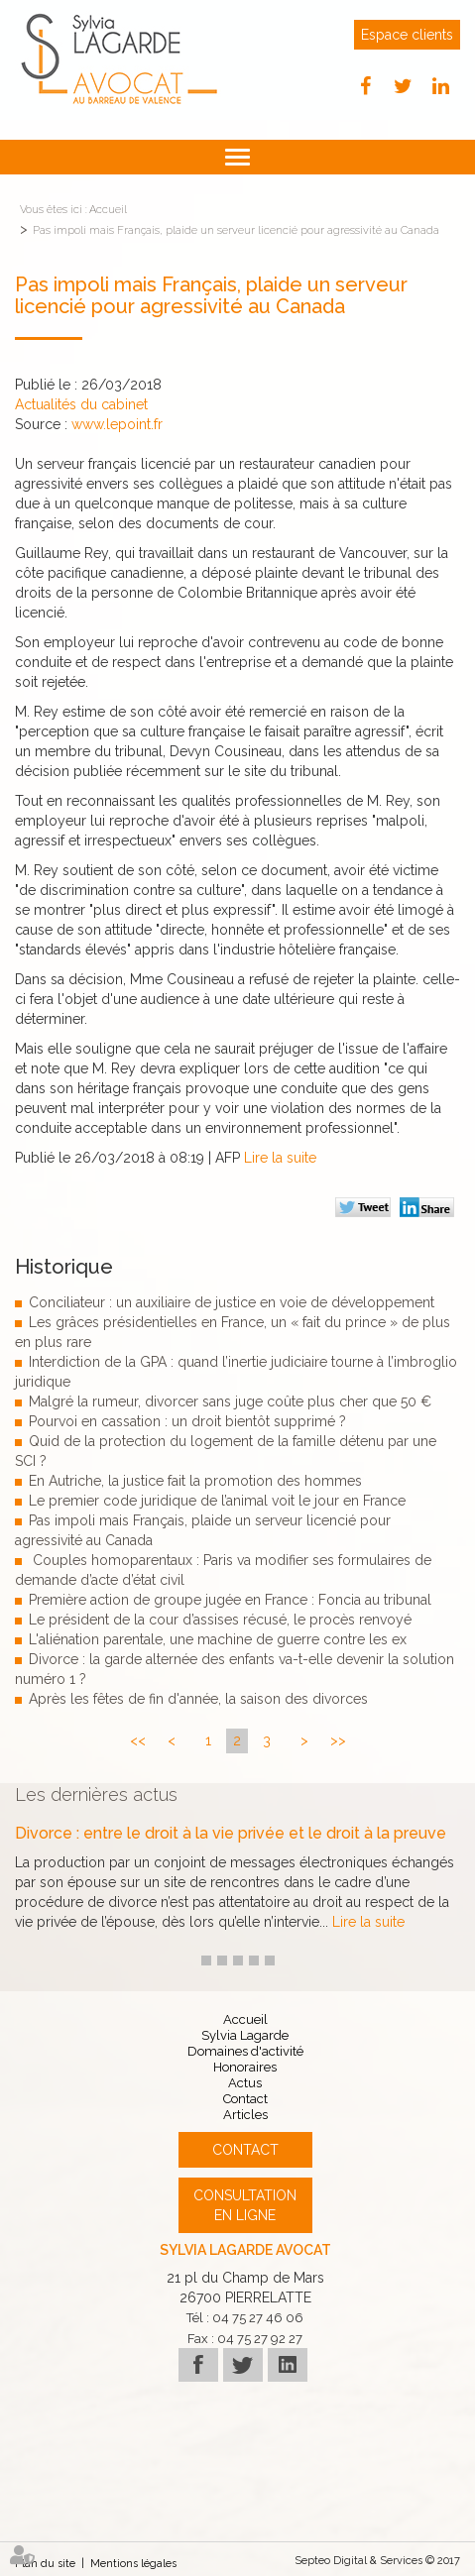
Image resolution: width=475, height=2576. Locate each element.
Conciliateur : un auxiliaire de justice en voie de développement (231, 1302)
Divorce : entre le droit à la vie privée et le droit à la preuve (230, 1834)
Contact (245, 2098)
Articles (245, 2114)
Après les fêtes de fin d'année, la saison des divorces (198, 1699)
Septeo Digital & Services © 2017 (377, 2560)
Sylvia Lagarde (245, 2035)
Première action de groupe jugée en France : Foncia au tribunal (230, 1600)
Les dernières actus (96, 1794)
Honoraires (245, 2067)
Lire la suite (280, 1158)
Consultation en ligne (245, 2205)
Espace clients (407, 35)
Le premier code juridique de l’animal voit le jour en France (217, 1501)
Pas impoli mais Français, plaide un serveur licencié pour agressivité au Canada (236, 230)
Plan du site (45, 2563)
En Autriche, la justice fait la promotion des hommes (195, 1481)
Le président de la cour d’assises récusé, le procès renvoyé (220, 1619)
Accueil (108, 209)
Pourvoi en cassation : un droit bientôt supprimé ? (187, 1421)
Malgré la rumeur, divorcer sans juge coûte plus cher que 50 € (230, 1401)
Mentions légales (133, 2563)
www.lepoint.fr (117, 424)
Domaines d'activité (245, 2051)
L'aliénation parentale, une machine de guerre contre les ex (218, 1639)
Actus (245, 2082)
